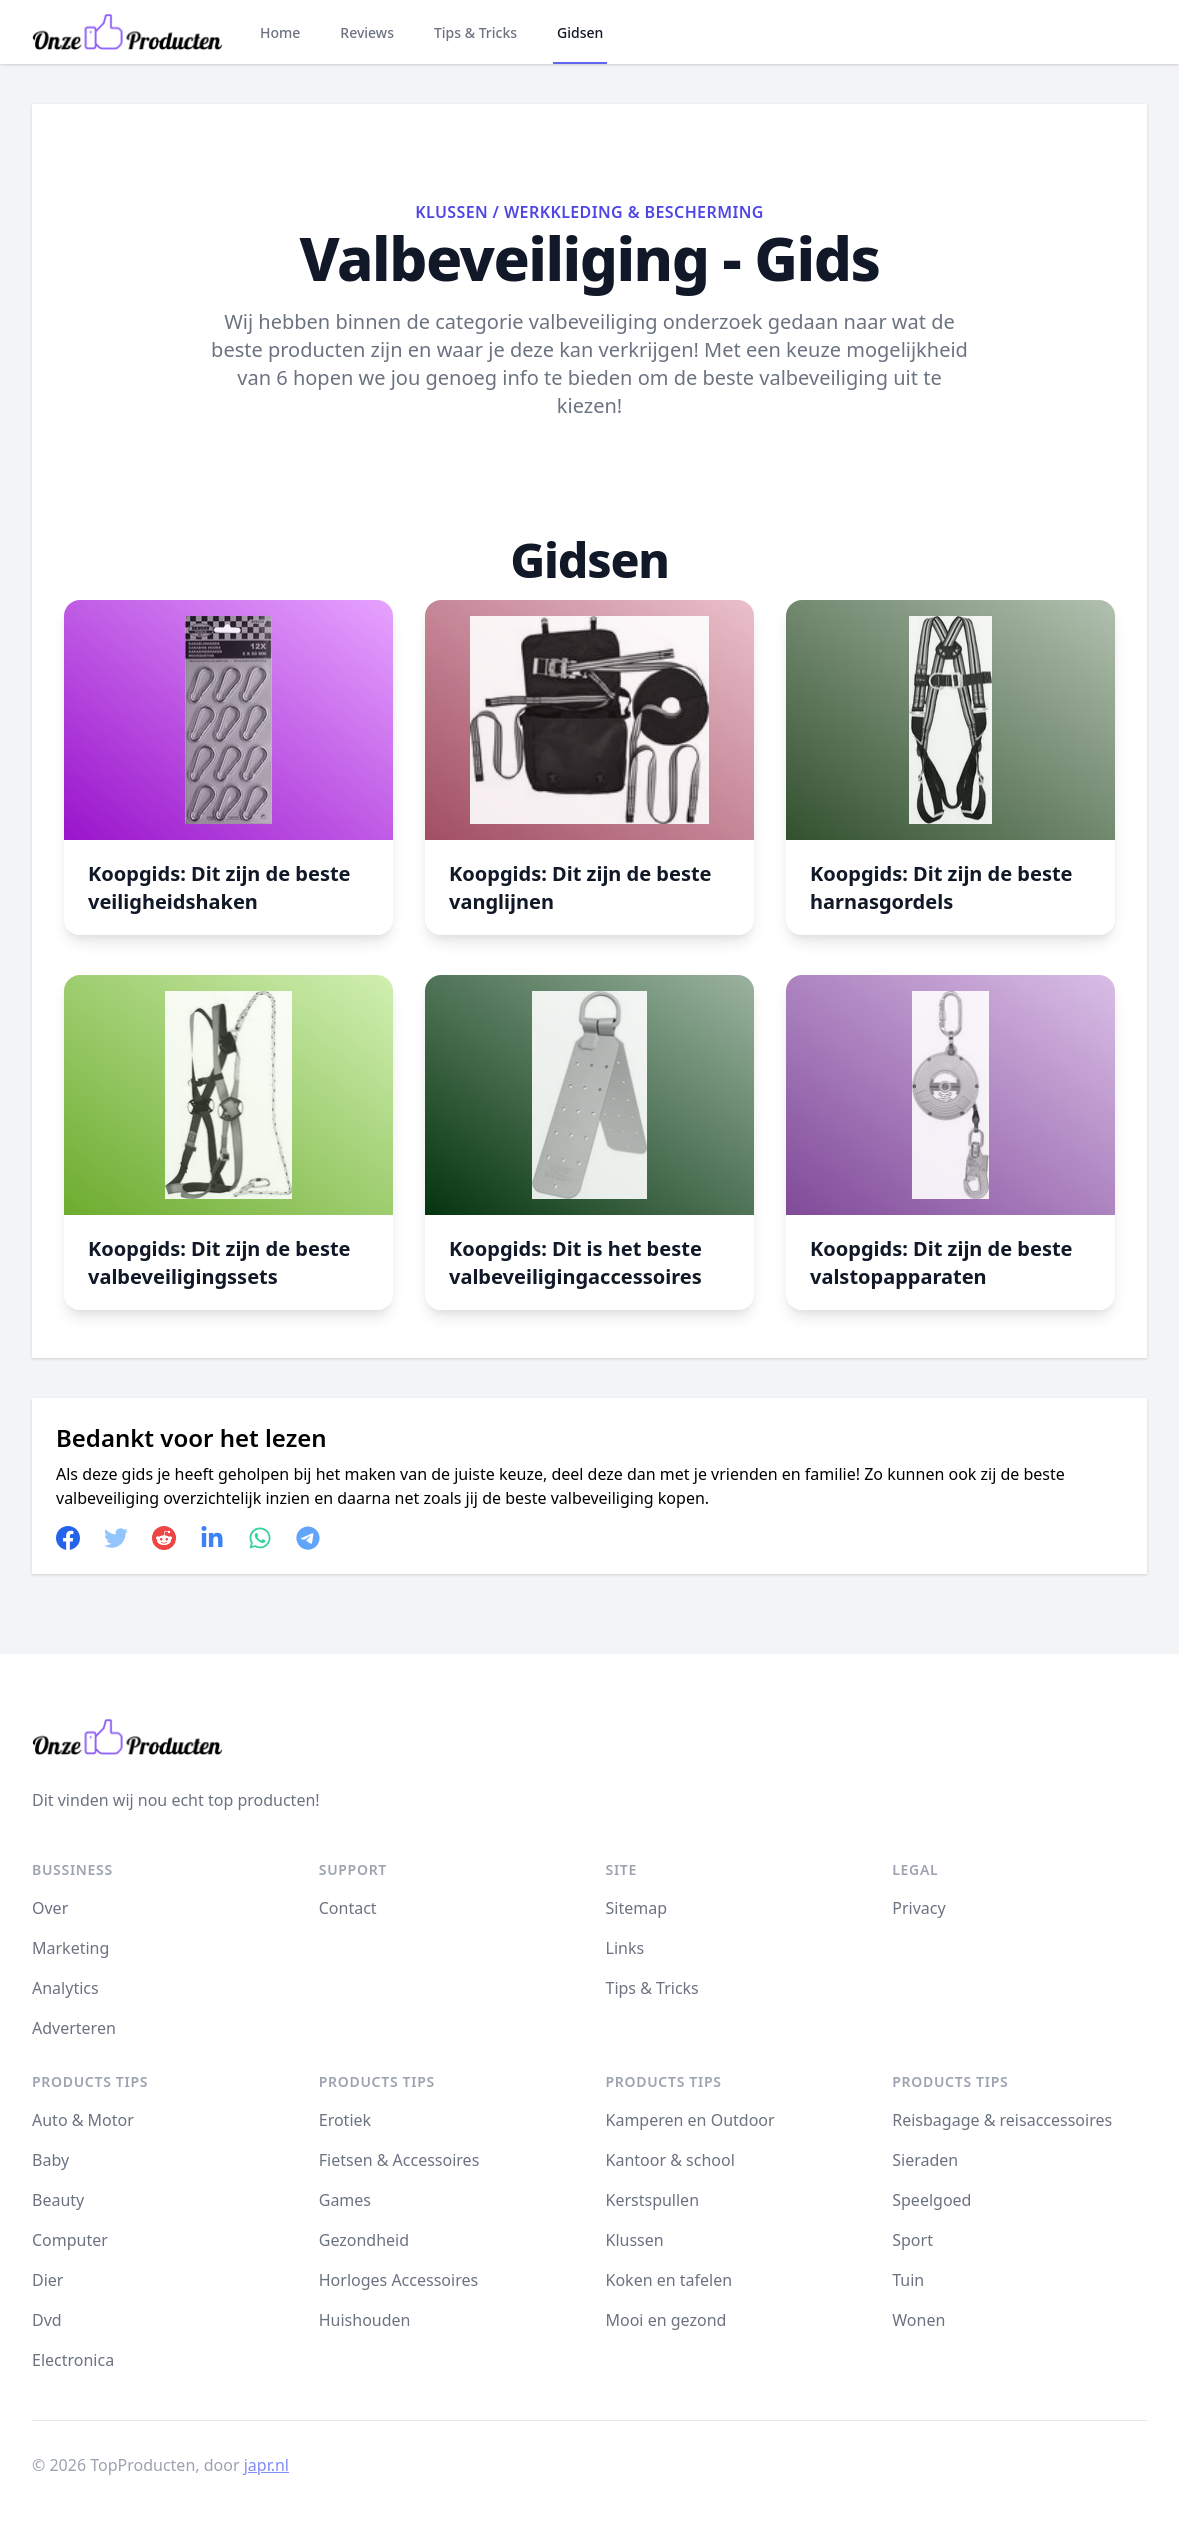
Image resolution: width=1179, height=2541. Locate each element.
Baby (50, 2160)
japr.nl (266, 2465)
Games (345, 2200)
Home (280, 32)
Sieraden (925, 2160)
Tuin (908, 2280)
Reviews (367, 32)
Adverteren (74, 2028)
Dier (47, 2280)
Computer (70, 2240)
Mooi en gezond (666, 2320)
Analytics (65, 1988)
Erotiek (345, 2120)
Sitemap (637, 1908)
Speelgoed (931, 2200)
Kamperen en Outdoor (690, 2120)
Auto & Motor (83, 2120)
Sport (912, 2240)
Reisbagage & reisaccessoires (1002, 2120)
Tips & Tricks (475, 32)
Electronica (73, 2360)
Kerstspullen (653, 2200)
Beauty (58, 2200)
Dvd (47, 2320)
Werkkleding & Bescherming (634, 212)
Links (625, 1948)
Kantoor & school (670, 2160)
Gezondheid (364, 2240)
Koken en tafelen (669, 2280)
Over (50, 1908)
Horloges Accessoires (398, 2280)
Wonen (918, 2320)
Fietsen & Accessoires (399, 2160)
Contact (348, 1908)
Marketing (70, 1948)
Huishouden (365, 2320)
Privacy (918, 1908)
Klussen (451, 212)
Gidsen (580, 32)
